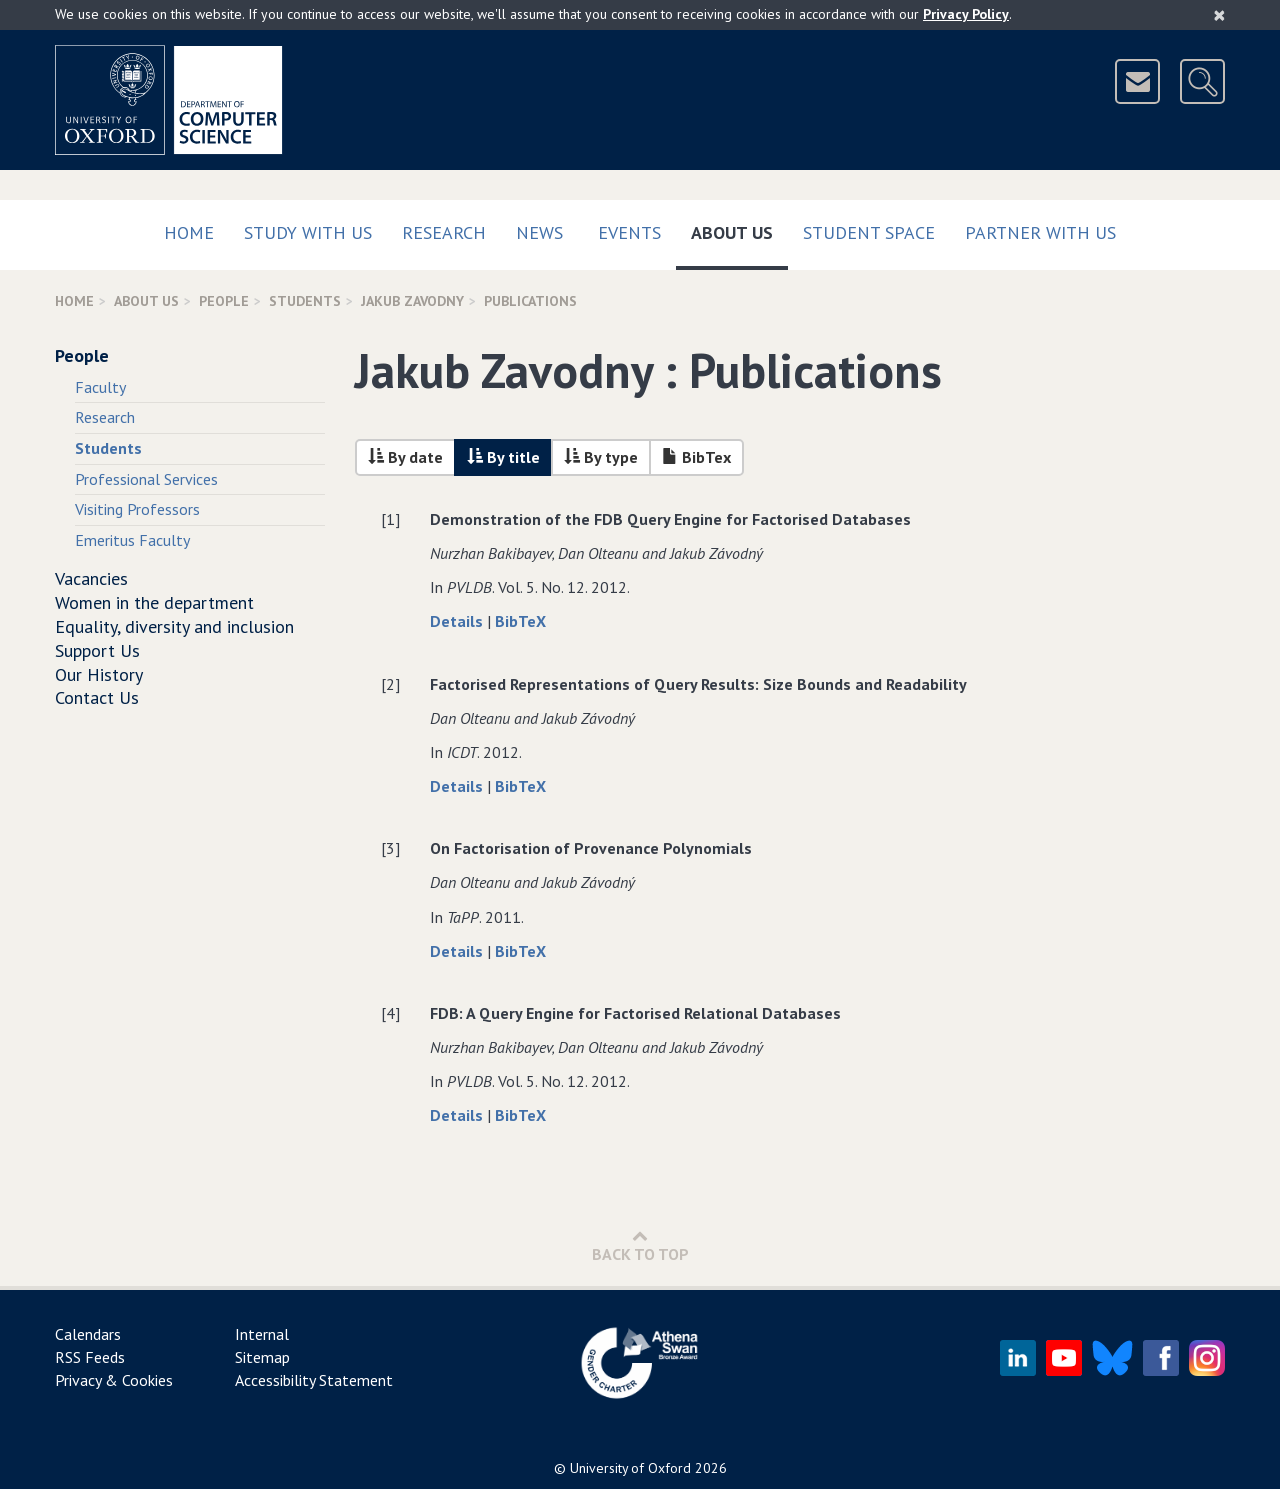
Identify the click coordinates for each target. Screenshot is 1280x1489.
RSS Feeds (90, 1357)
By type (601, 457)
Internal (262, 1334)
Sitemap (262, 1357)
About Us (739, 228)
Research (444, 232)
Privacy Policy (966, 14)
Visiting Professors (137, 509)
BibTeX (520, 621)
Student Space (869, 232)
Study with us (308, 232)
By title (503, 457)
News (539, 232)
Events (629, 232)
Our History (99, 674)
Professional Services (146, 479)
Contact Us (97, 697)
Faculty (100, 387)
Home (189, 232)
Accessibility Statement (314, 1380)
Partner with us (1040, 232)
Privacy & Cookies (114, 1380)
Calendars (88, 1334)
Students (305, 301)
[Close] (1219, 15)
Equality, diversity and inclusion (174, 626)
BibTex (696, 457)
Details (458, 621)
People (224, 301)
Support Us (97, 650)
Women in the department (154, 602)
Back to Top (640, 1245)
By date (405, 457)
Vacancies (91, 578)
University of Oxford (630, 1468)
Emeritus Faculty (132, 540)
